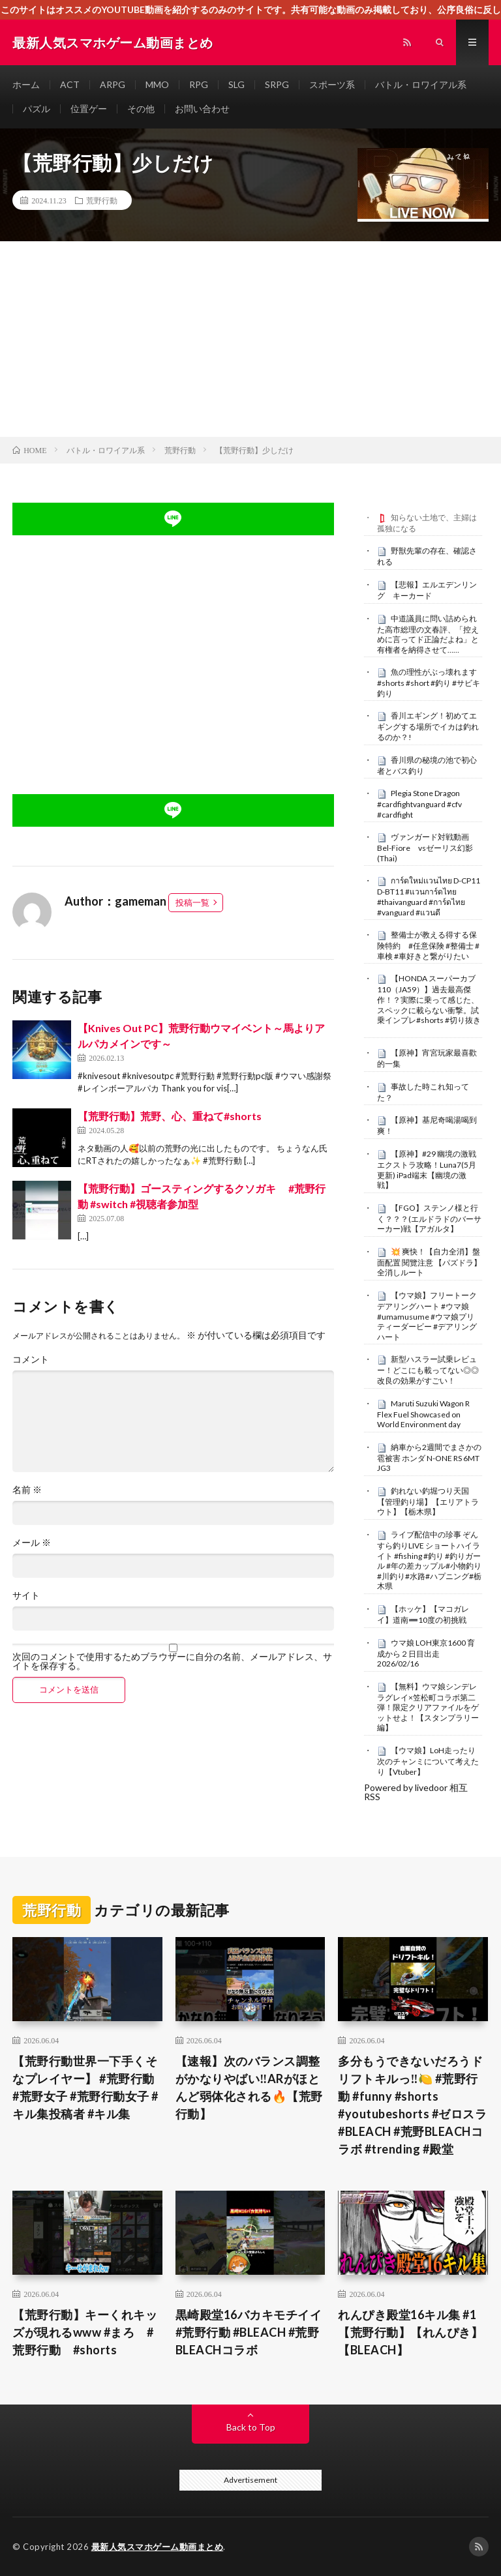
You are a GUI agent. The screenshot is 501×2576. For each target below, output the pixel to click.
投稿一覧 (192, 902)
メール (31, 1542)
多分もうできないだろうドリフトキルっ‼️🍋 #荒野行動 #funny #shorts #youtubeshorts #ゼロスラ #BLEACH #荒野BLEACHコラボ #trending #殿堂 (412, 2105)
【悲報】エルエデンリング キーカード (427, 590)
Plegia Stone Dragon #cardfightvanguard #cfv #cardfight (419, 804)
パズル (36, 108)
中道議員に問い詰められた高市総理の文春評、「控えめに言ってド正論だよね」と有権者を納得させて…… (428, 634)
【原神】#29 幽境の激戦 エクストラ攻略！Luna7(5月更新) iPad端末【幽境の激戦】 (426, 1169)
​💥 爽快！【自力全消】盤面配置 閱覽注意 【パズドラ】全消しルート (429, 1262)
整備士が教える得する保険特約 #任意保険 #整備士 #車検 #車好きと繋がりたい (428, 945)
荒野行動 (101, 200)
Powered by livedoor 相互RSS (416, 1792)
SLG (236, 84)
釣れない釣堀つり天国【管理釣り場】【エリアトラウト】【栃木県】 (428, 1501)
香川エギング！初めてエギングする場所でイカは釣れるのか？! (428, 726)
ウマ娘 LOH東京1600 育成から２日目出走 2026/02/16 (426, 1653)
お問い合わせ (202, 108)
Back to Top (250, 2427)
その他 (141, 108)
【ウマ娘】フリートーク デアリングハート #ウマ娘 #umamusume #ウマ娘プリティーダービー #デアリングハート (427, 1316)
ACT (70, 84)
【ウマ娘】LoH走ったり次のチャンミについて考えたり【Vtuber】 (428, 1761)
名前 (27, 1489)
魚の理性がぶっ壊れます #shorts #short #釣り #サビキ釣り (431, 682)
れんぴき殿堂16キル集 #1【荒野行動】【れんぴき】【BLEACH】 (410, 2332)
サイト (26, 1595)
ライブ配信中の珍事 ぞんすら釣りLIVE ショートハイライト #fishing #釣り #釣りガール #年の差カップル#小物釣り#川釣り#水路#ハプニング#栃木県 (429, 1560)
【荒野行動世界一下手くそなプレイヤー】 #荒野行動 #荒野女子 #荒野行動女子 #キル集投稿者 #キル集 (85, 2087)
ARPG (112, 84)
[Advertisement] (250, 339)
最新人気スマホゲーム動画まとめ (157, 2546)
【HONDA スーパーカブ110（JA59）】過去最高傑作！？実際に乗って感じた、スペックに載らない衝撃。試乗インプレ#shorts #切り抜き (429, 999)
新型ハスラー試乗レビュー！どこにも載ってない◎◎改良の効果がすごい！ (428, 1369)
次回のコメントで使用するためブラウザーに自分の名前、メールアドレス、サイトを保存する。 (172, 1661)
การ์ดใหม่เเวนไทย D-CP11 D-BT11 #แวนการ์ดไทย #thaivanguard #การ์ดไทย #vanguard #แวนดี (428, 896)
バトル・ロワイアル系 (420, 84)
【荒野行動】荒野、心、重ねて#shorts (170, 1116)
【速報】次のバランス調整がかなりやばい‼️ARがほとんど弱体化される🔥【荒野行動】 (249, 2087)
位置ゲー (88, 108)
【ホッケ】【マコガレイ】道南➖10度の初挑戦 (423, 1614)
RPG (198, 84)
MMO (157, 84)
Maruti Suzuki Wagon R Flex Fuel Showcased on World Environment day (423, 1414)
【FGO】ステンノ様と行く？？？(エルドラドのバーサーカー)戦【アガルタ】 (429, 1218)
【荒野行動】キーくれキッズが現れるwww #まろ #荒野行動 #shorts (84, 2332)
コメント (30, 1359)
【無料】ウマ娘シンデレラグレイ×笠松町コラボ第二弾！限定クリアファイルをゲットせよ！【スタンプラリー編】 (428, 1707)
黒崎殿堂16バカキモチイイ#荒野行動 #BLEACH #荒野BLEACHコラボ (248, 2332)
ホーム (26, 84)
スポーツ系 (332, 84)
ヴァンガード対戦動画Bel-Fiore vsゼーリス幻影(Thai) (425, 847)
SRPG (277, 84)
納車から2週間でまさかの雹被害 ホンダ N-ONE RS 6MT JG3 (429, 1457)
